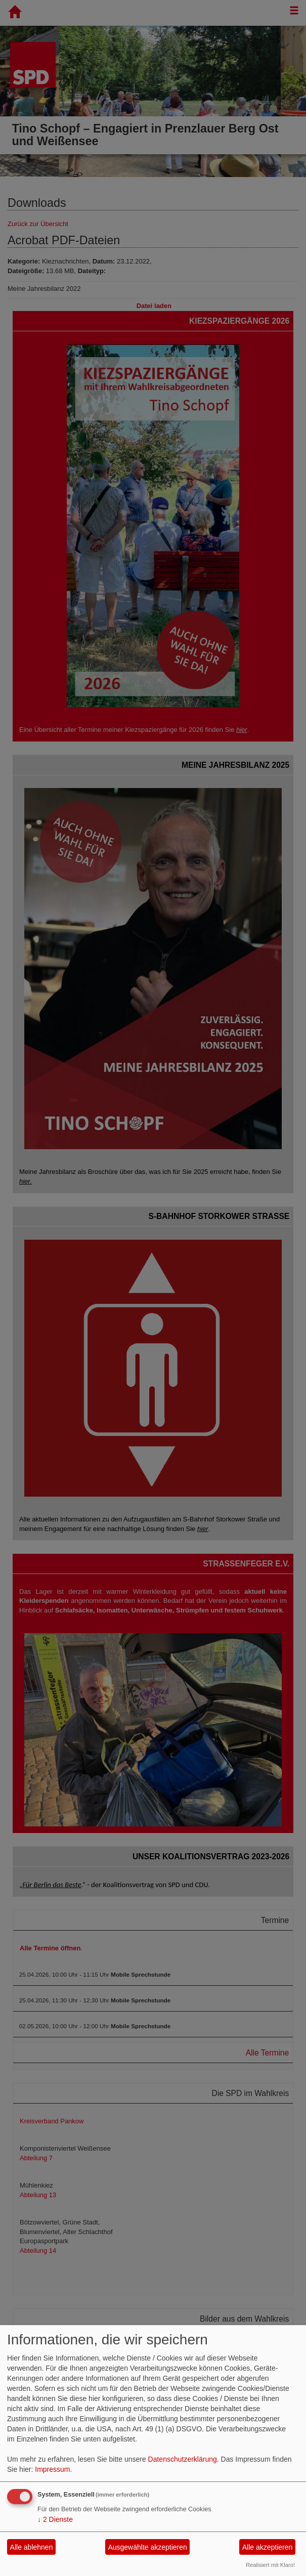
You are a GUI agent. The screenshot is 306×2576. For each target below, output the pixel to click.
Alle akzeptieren (267, 2547)
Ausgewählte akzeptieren (147, 2547)
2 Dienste (55, 2519)
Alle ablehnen (31, 2547)
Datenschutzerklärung (182, 2459)
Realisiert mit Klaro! (270, 2565)
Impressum (52, 2469)
